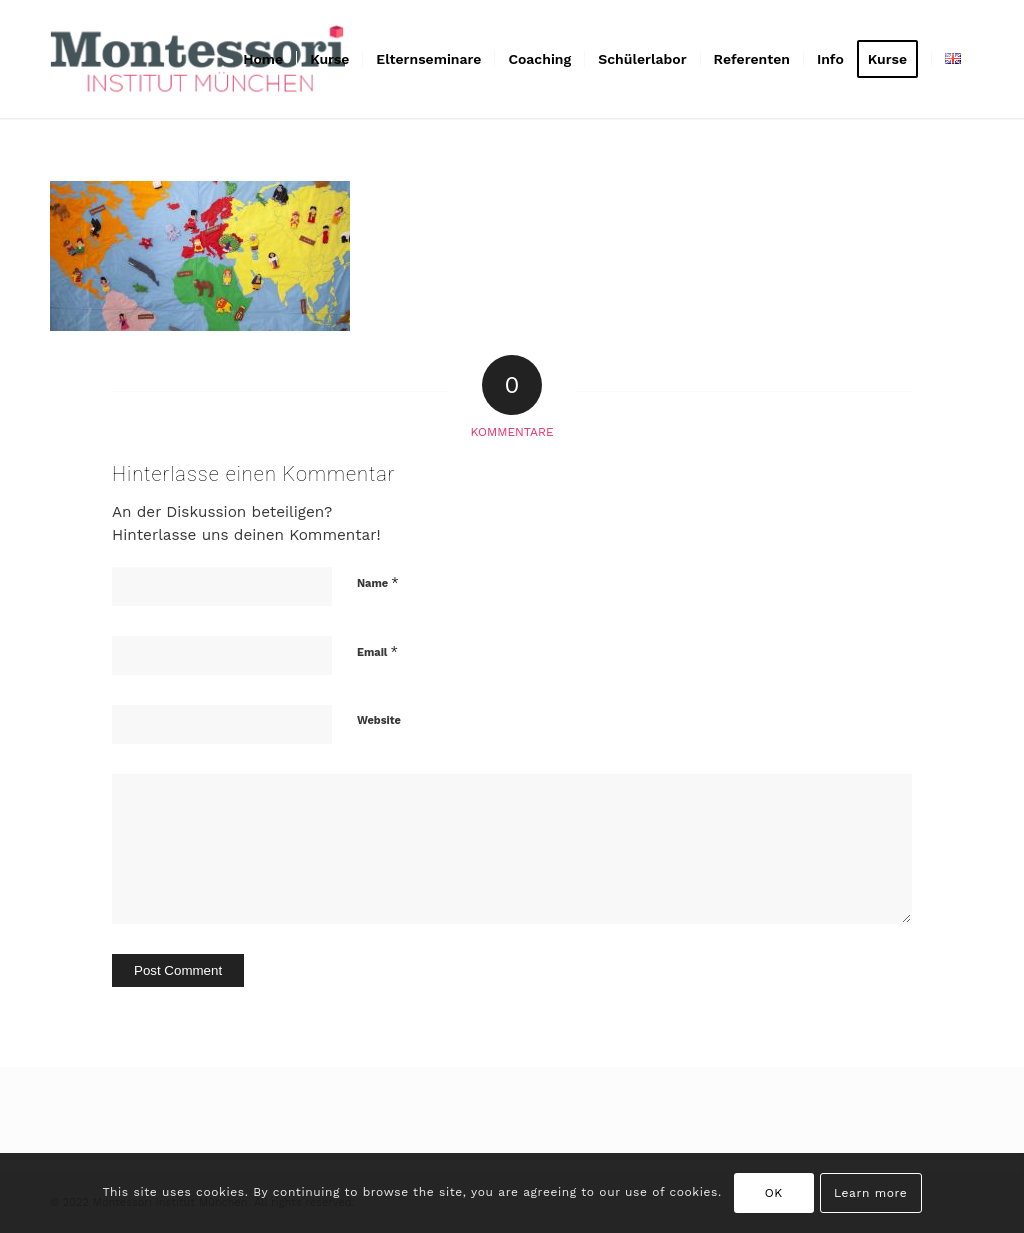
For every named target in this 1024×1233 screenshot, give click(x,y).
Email (377, 651)
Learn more (870, 1193)
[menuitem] (263, 59)
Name (378, 582)
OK (774, 1193)
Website (379, 720)
